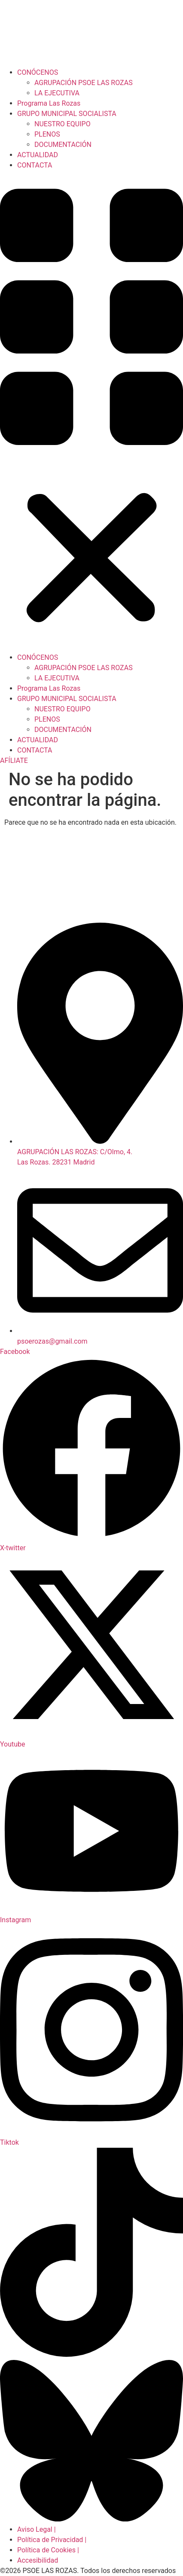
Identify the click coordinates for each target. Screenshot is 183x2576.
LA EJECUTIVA (56, 93)
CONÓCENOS (37, 72)
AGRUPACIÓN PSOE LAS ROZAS (83, 83)
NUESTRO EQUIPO (62, 124)
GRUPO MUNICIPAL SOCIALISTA (66, 114)
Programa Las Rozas (48, 103)
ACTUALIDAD (37, 155)
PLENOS (47, 134)
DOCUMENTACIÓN (63, 144)
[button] (91, 411)
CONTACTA (34, 165)
